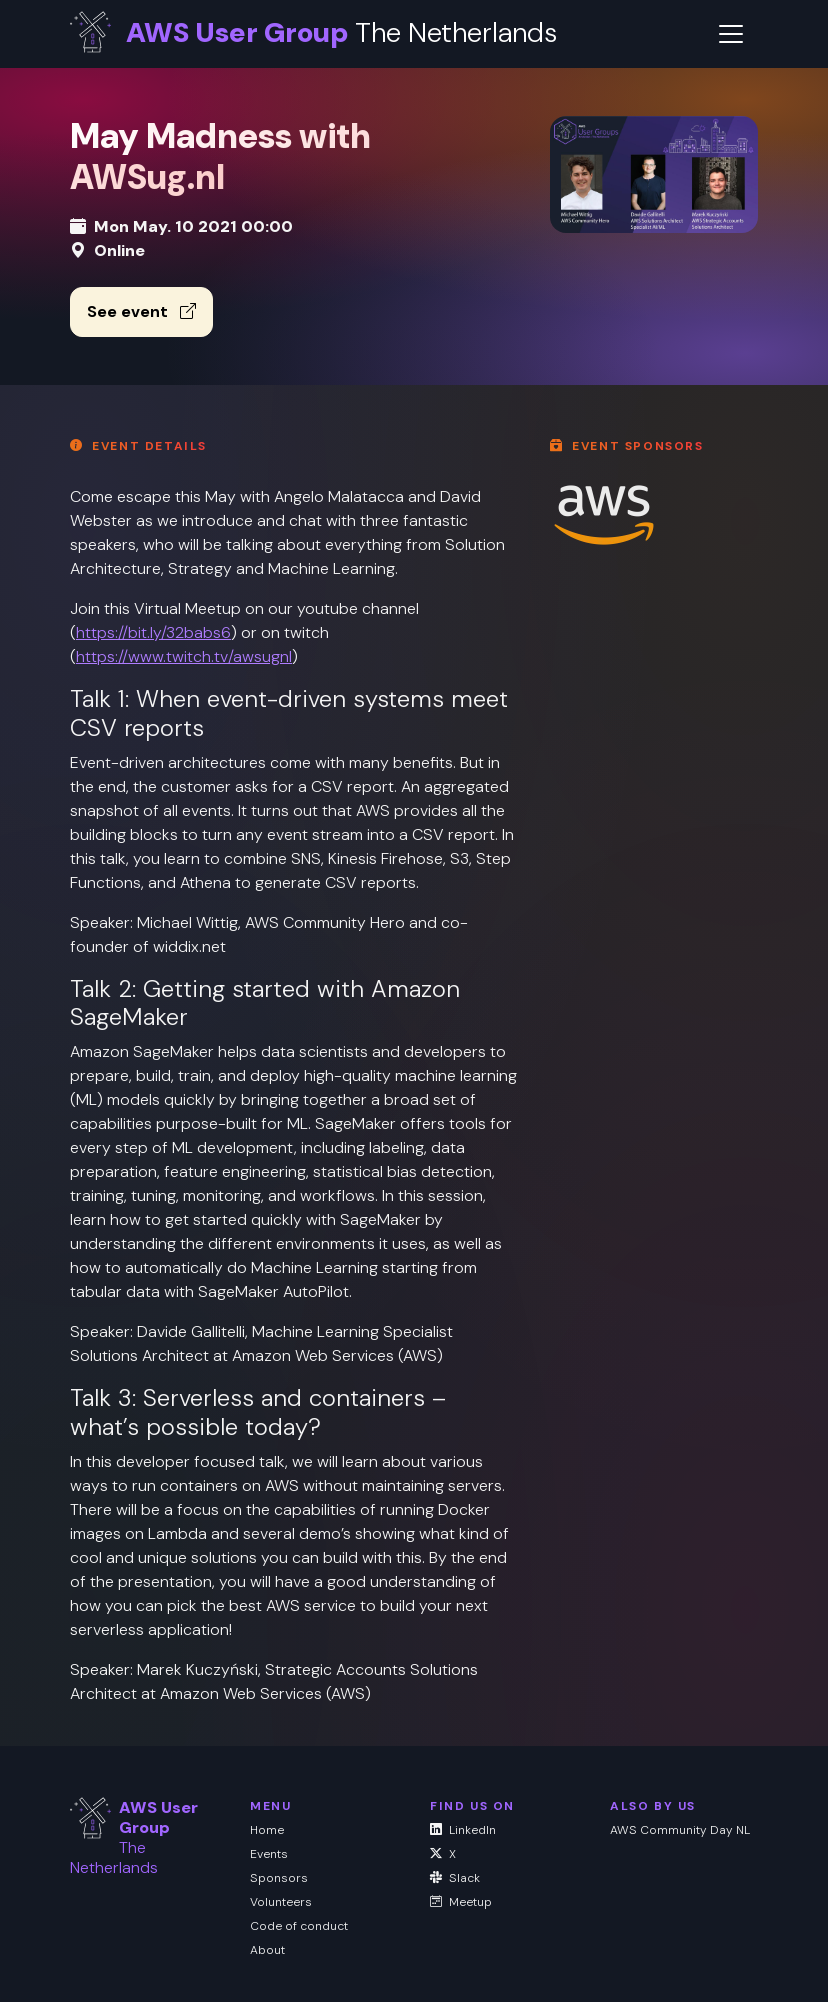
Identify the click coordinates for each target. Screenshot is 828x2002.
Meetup (461, 1902)
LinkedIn (463, 1830)
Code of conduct (299, 1926)
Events (269, 1854)
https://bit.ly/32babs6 (153, 632)
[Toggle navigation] (731, 34)
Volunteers (281, 1902)
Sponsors (279, 1878)
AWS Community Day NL (680, 1830)
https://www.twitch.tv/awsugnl (184, 656)
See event (141, 311)
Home (267, 1830)
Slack (455, 1878)
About (267, 1950)
